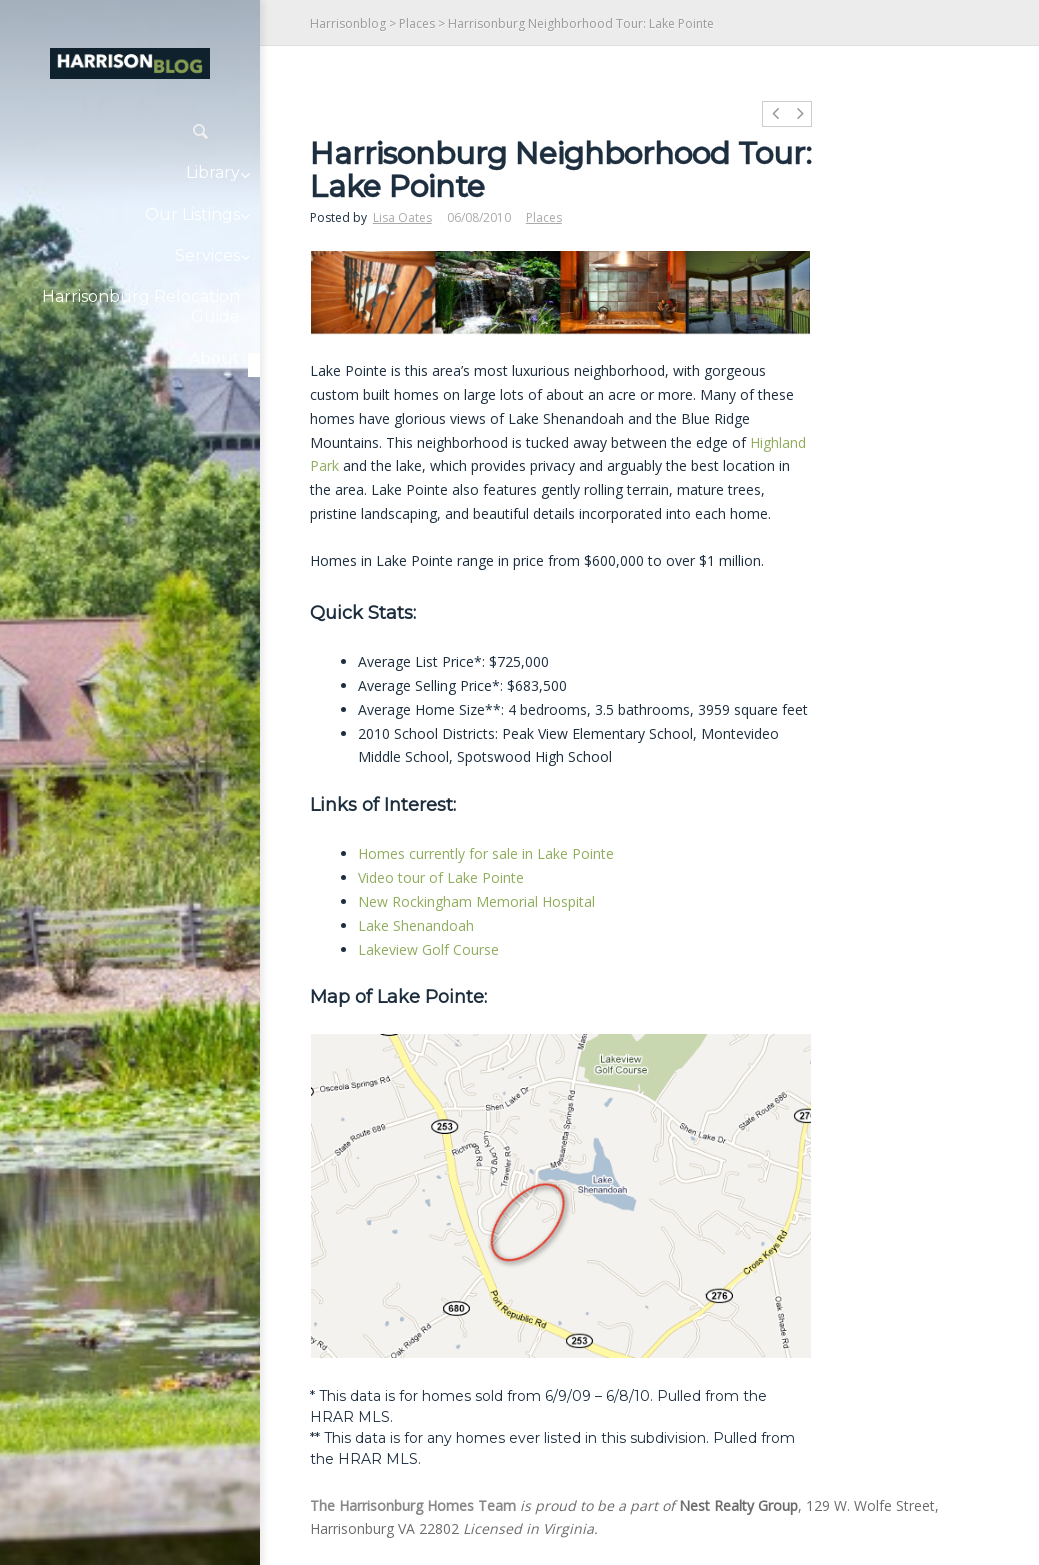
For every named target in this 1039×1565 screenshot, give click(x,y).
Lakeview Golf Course (428, 949)
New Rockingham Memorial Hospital (476, 901)
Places (417, 23)
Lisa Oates (402, 217)
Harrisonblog (348, 23)
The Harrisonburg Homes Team (413, 1505)
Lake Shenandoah (416, 925)
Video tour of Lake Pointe (441, 877)
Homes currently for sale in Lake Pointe (486, 853)
